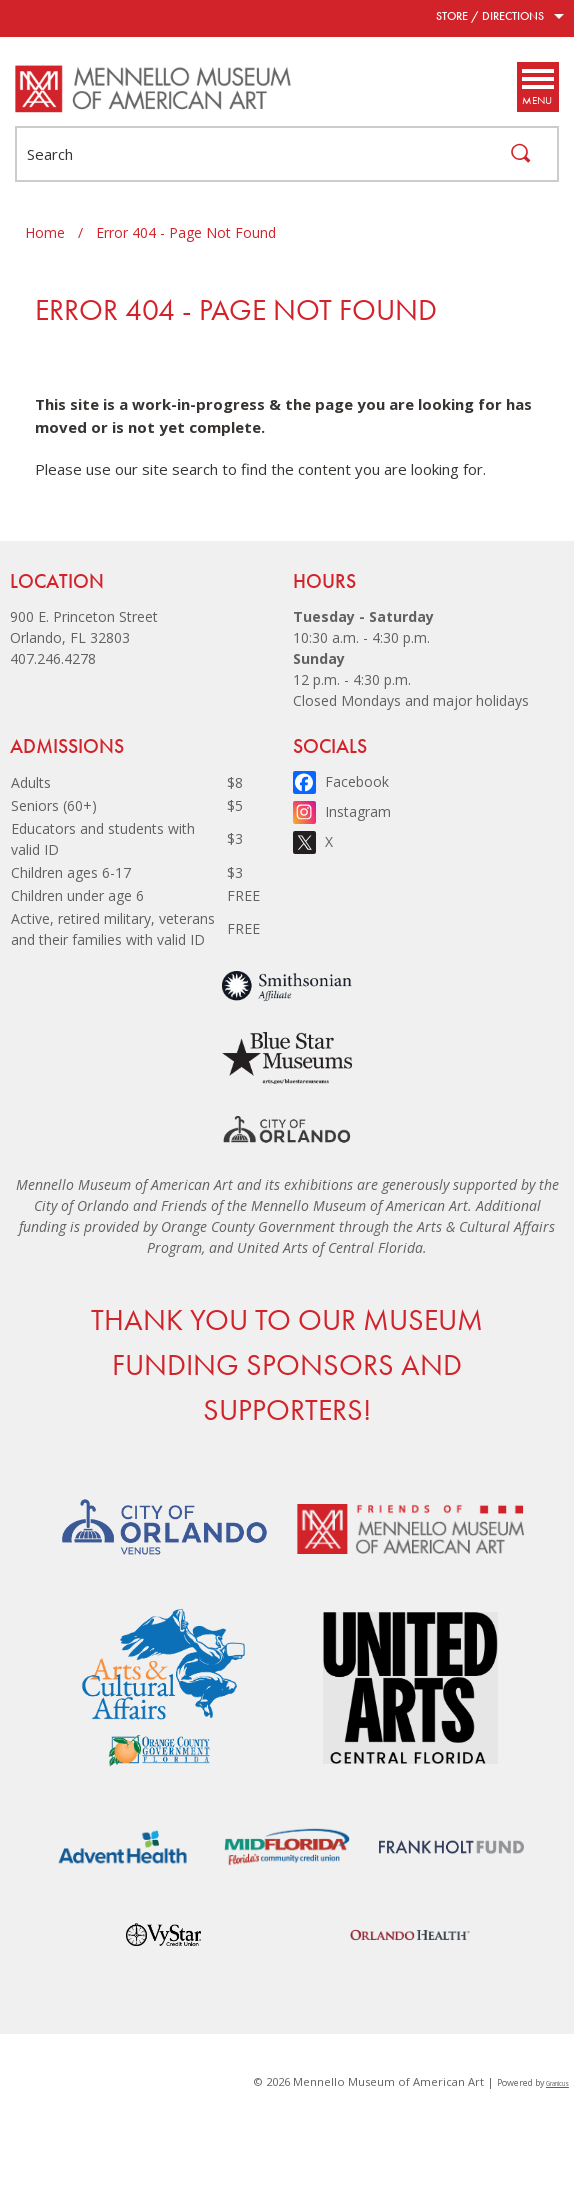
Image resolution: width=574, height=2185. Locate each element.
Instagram (358, 811)
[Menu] (537, 87)
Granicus (557, 2083)
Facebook (357, 781)
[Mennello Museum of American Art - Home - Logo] (154, 89)
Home (45, 232)
